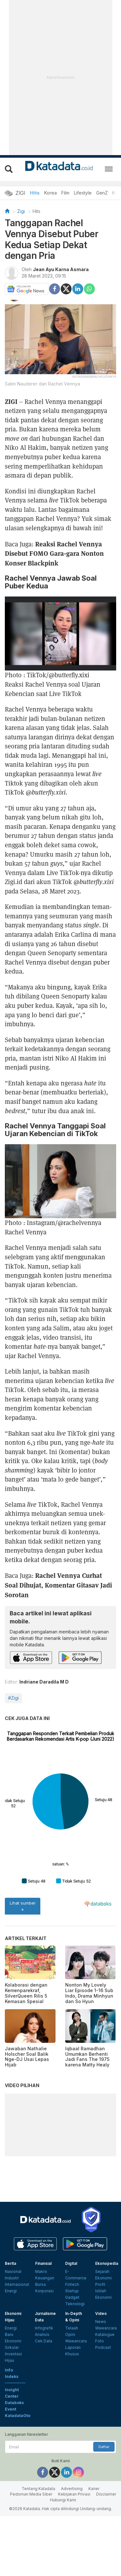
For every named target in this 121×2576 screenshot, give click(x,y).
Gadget (72, 2357)
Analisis (42, 2394)
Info (9, 2429)
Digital (71, 2323)
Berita (10, 2323)
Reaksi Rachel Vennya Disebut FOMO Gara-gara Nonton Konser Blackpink (54, 553)
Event (10, 2468)
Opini (70, 2394)
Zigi (21, 211)
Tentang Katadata (38, 2548)
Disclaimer (106, 2554)
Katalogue (105, 2394)
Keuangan (44, 2337)
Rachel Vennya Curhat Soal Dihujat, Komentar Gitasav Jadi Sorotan (58, 1584)
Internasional (17, 2344)
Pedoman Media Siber (31, 2554)
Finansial (43, 2323)
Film (65, 192)
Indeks (11, 2436)
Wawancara (76, 2400)
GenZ (102, 192)
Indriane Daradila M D (44, 1681)
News (100, 2381)
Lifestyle (83, 192)
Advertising (72, 2548)
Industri (12, 2337)
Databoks (14, 2462)
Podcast (103, 2407)
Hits (35, 192)
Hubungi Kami (63, 2559)
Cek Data (43, 2400)
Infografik (44, 2387)
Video (101, 2373)
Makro (41, 2331)
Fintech (72, 2344)
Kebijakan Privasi (74, 2554)
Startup (72, 2350)
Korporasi (44, 2350)
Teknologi (75, 2363)
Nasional (13, 2331)
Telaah (71, 2387)
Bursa (40, 2344)
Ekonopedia (106, 2323)
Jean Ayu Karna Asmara (61, 269)
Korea (50, 192)
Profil (100, 2344)
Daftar (103, 2507)
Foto (99, 2400)
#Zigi (13, 1698)
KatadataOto (17, 2475)
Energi (11, 2350)
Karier (93, 2548)
